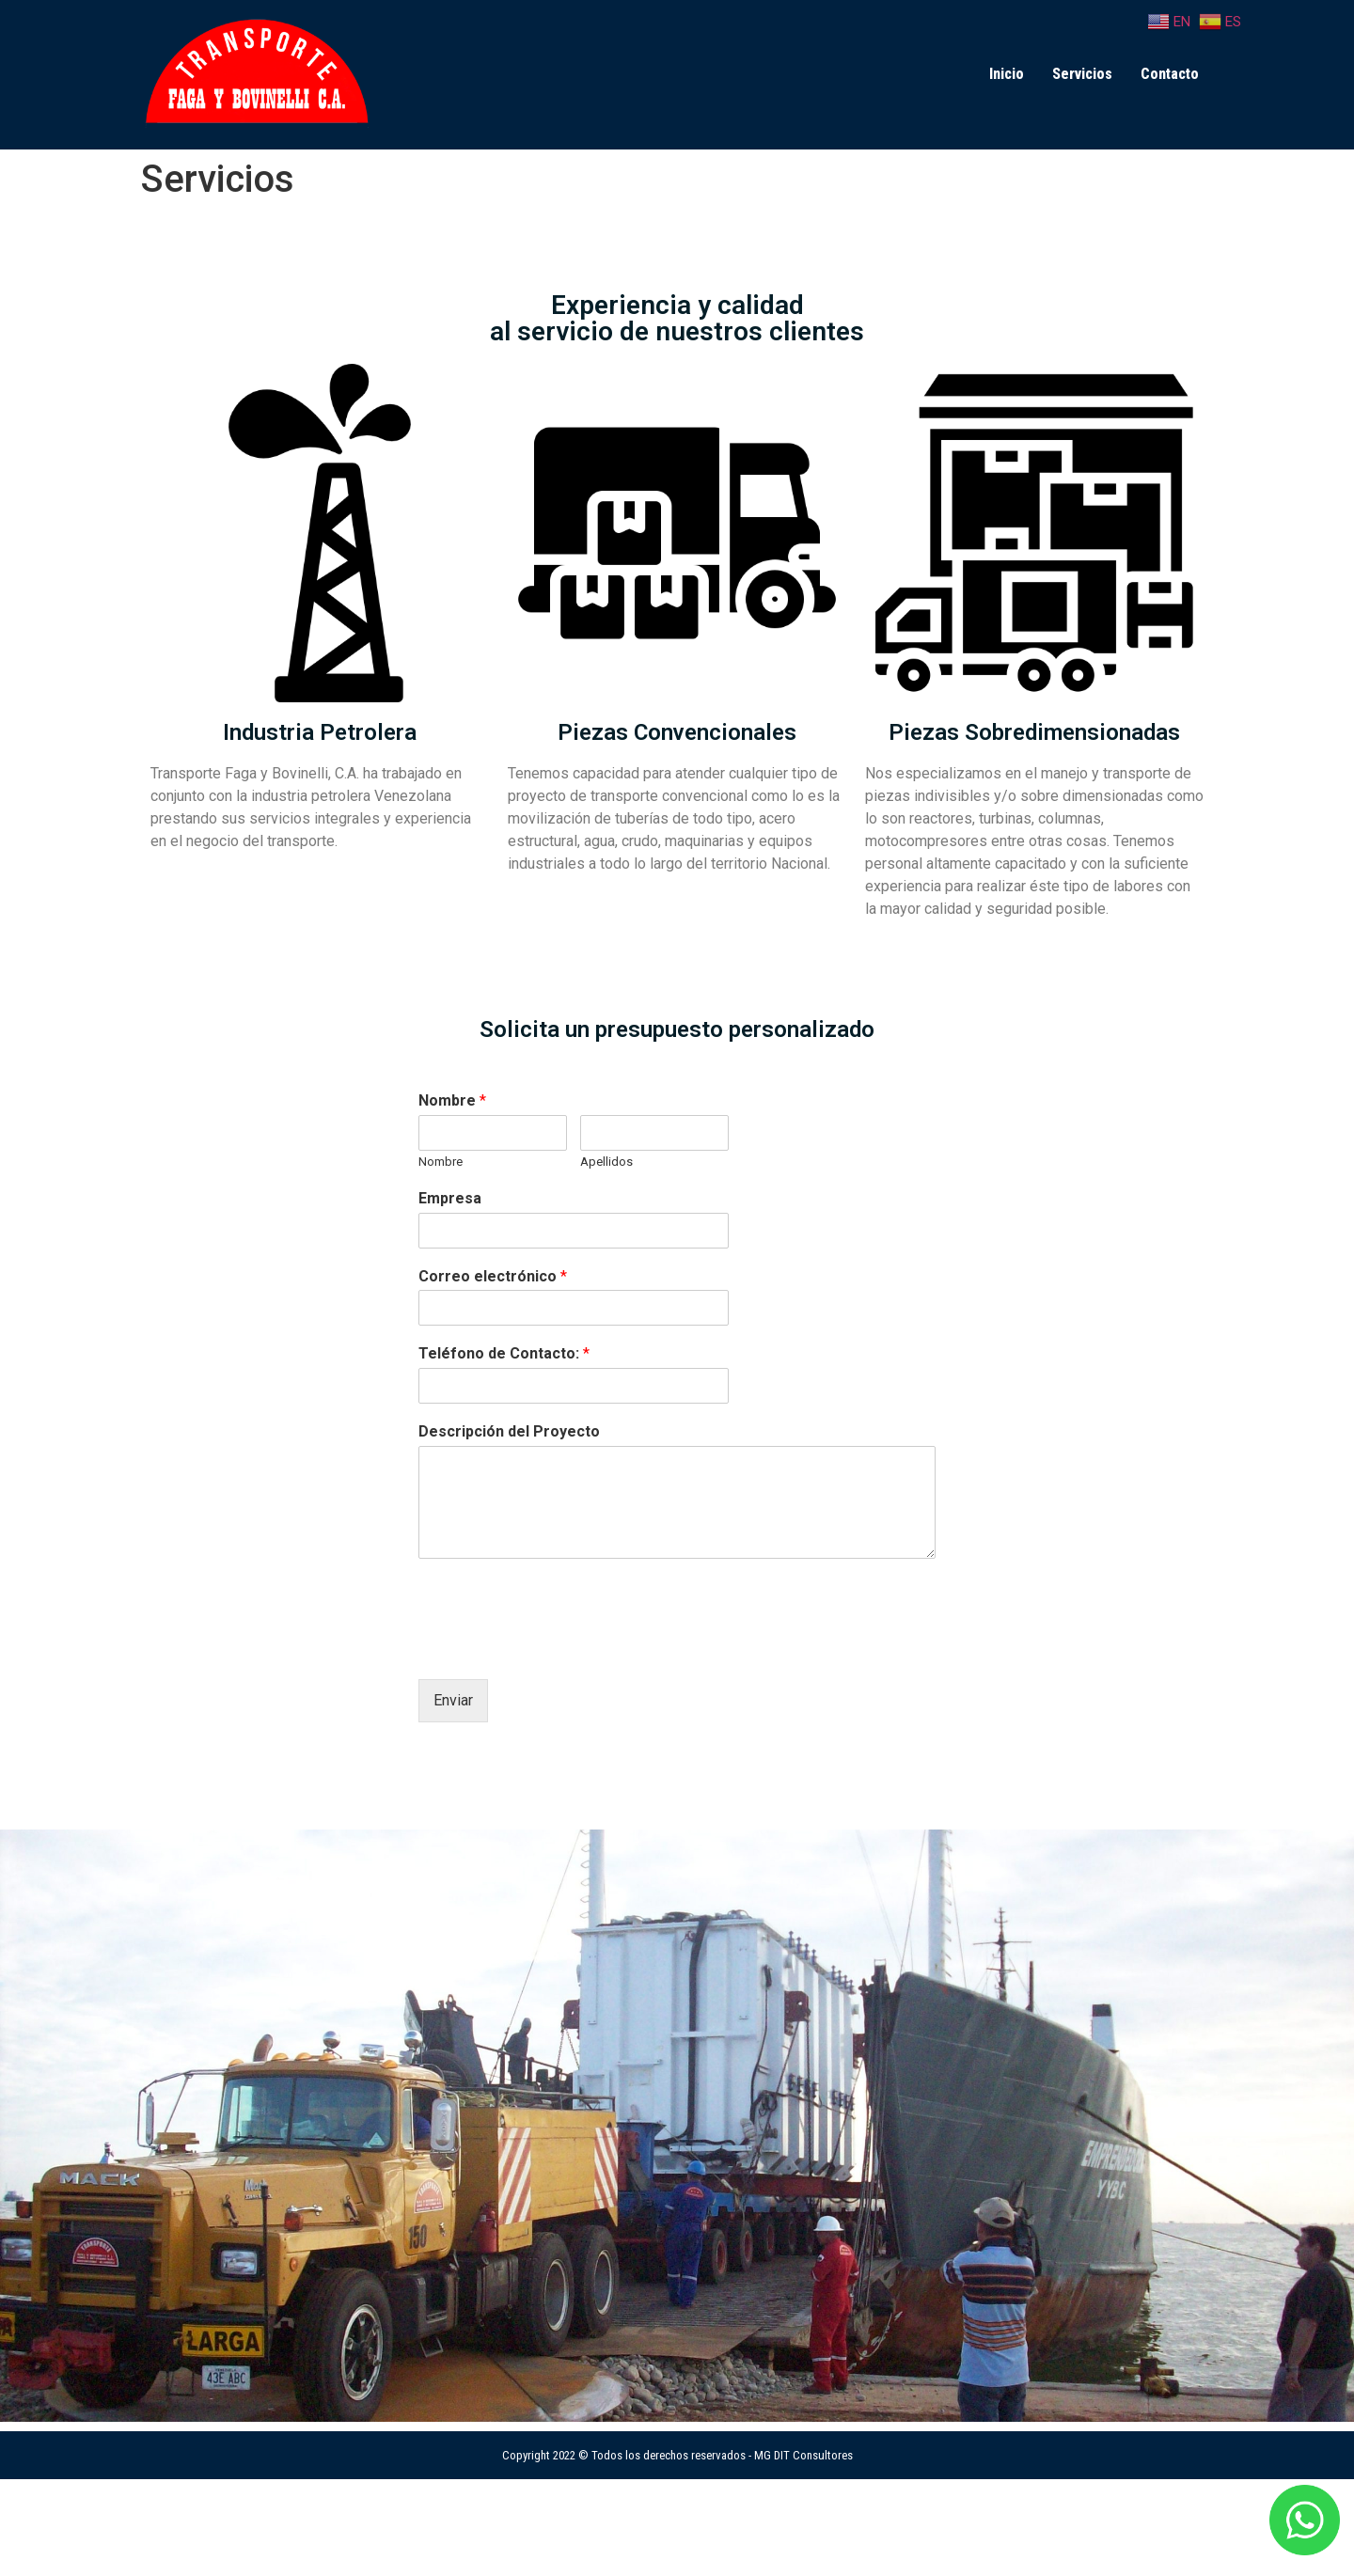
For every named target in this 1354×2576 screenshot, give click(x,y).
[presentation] (561, 1648)
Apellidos (606, 1161)
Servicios (1082, 74)
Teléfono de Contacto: (504, 1353)
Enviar (453, 1700)
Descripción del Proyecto (509, 1431)
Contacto (1170, 74)
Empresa (449, 1198)
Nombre (452, 1100)
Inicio (1006, 74)
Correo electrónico (492, 1276)
